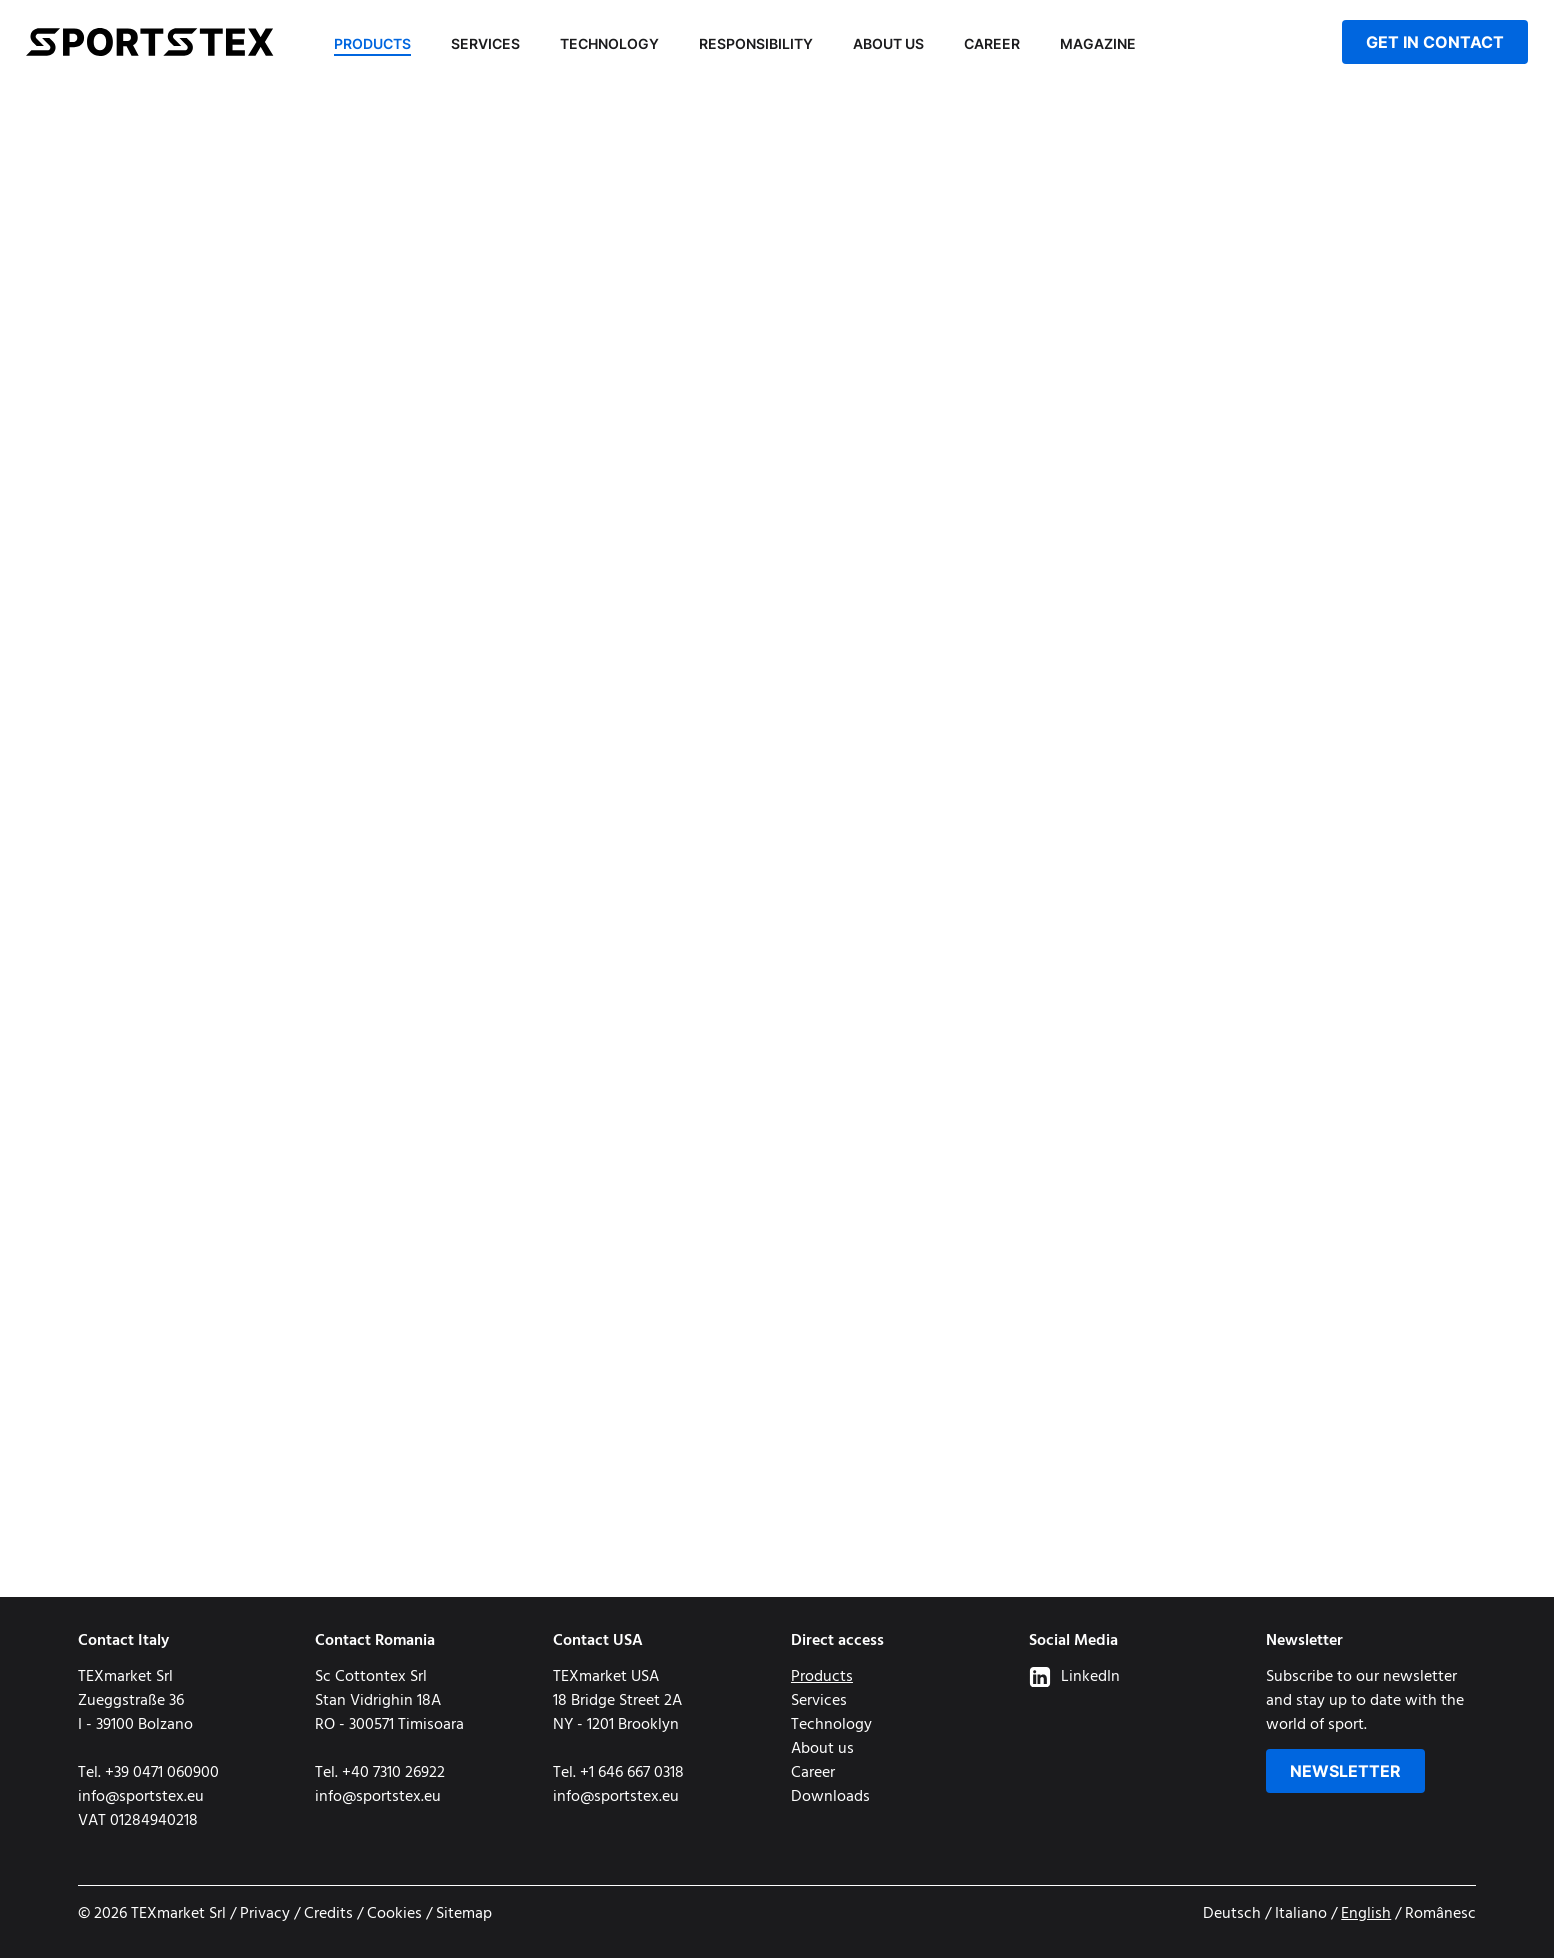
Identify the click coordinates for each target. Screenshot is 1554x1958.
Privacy (265, 1914)
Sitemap (464, 1914)
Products (372, 43)
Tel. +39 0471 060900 (148, 1773)
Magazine (1098, 43)
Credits (328, 1914)
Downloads (830, 1797)
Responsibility (756, 43)
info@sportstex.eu (141, 1797)
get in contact (1435, 42)
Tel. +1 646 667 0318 (618, 1773)
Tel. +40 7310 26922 (380, 1773)
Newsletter (1345, 1771)
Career (992, 43)
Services (485, 43)
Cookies (394, 1914)
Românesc (1440, 1914)
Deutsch (1232, 1914)
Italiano (1301, 1914)
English (1366, 1914)
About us (888, 43)
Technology (609, 43)
